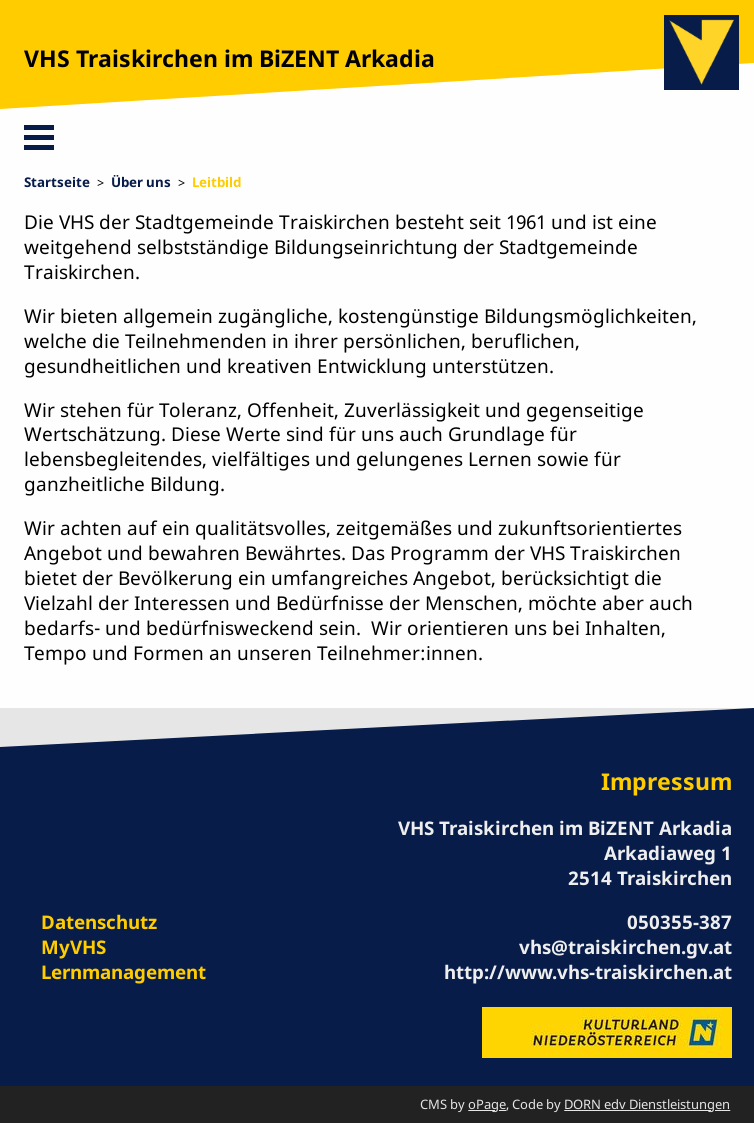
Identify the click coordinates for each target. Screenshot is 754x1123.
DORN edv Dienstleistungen (647, 1104)
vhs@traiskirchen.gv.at (625, 946)
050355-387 (679, 921)
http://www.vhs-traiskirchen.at (588, 971)
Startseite (57, 182)
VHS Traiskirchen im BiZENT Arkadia (229, 58)
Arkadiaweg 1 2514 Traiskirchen (650, 865)
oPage (487, 1104)
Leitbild (216, 182)
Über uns (141, 182)
